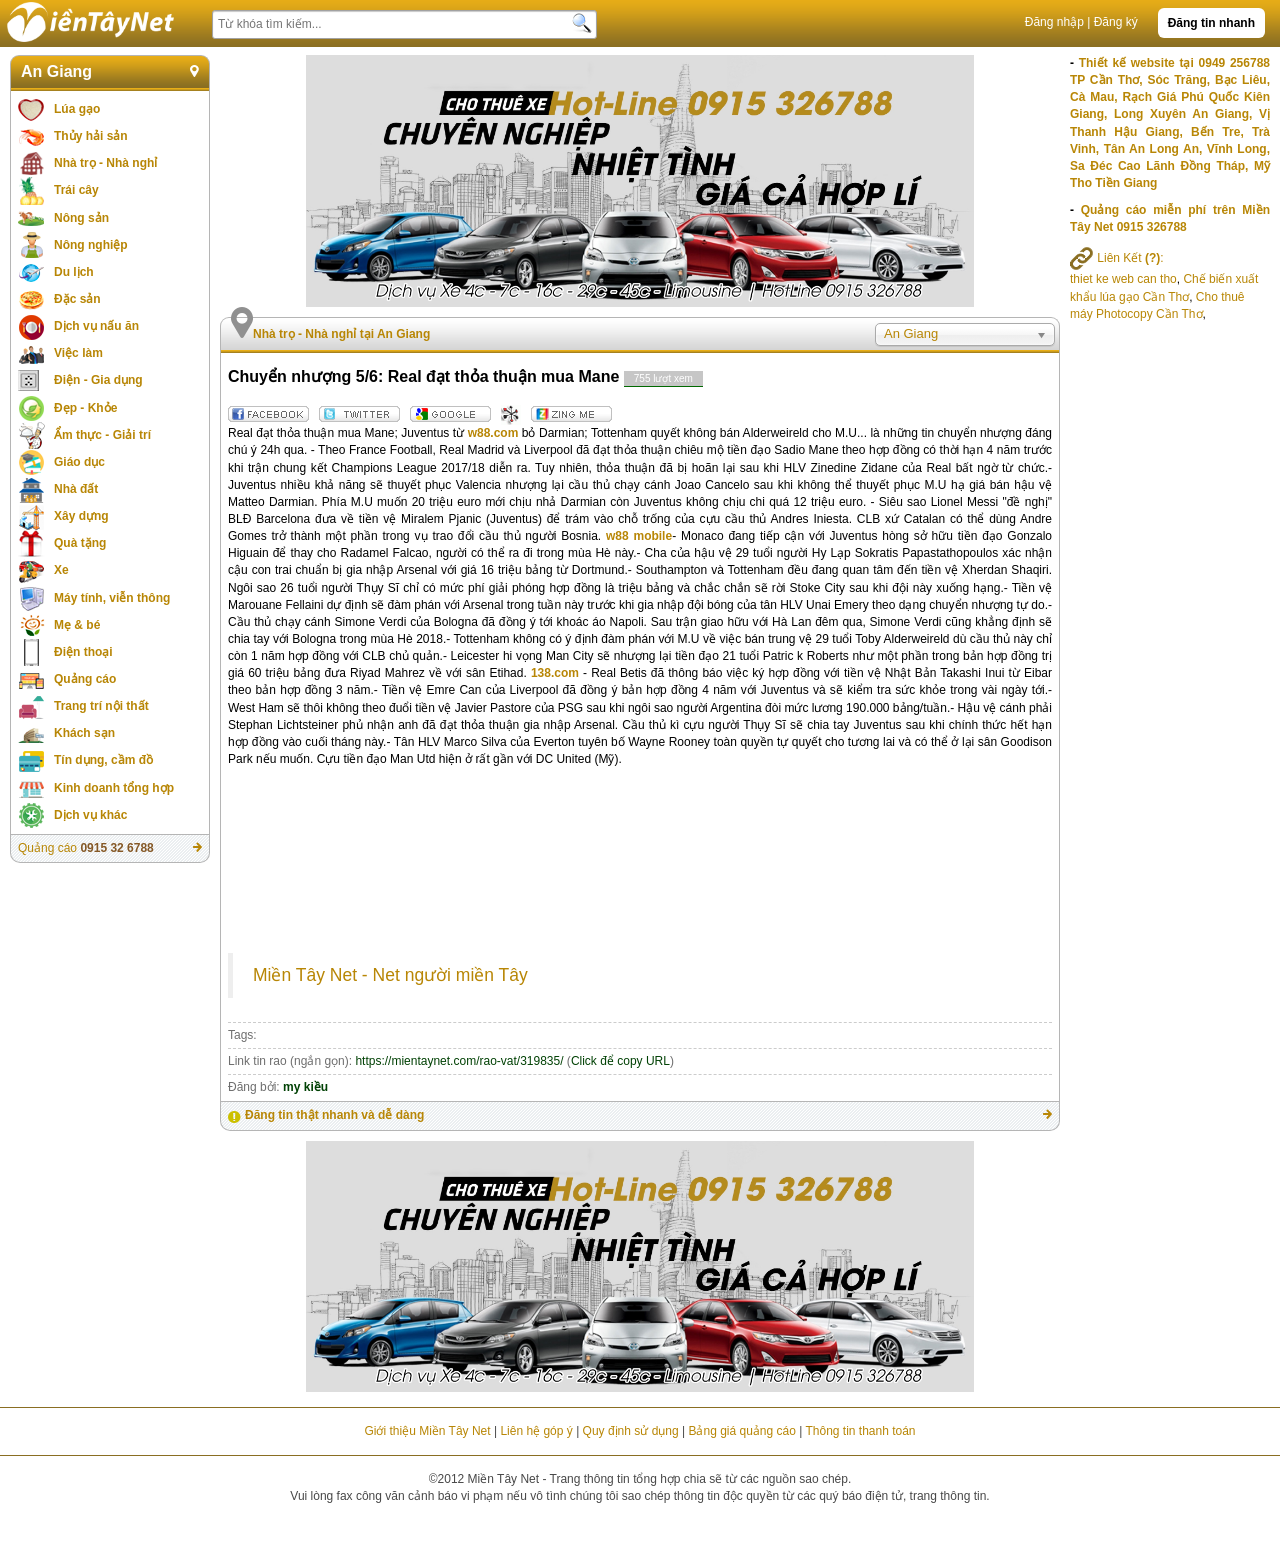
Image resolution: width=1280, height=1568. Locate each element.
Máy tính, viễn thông (112, 598)
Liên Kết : (1117, 258)
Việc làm (78, 353)
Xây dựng (81, 516)
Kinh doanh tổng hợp (114, 788)
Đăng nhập (1054, 22)
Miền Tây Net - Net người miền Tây (390, 975)
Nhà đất (76, 489)
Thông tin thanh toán (860, 1431)
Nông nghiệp (91, 245)
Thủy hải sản (91, 136)
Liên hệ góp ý (536, 1431)
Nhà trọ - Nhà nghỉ (105, 163)
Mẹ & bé (77, 625)
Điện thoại (83, 652)
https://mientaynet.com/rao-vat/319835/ (459, 1061)
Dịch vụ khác (90, 815)
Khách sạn (84, 733)
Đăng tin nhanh (1211, 23)
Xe (61, 570)
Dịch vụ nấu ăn (96, 326)
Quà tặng (80, 543)
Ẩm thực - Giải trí (102, 435)
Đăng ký (1116, 22)
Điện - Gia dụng (98, 380)
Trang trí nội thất (101, 706)
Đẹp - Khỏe (85, 408)
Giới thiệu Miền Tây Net (427, 1431)
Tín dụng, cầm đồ (103, 760)
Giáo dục (79, 462)
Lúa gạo (77, 109)
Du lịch (74, 272)
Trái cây (76, 190)
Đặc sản (77, 299)
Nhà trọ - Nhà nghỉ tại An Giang (341, 334)
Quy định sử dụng (631, 1431)
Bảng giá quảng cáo (741, 1431)
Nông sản (81, 218)
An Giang (56, 71)
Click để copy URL (620, 1061)
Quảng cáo (85, 679)
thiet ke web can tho (1123, 279)
